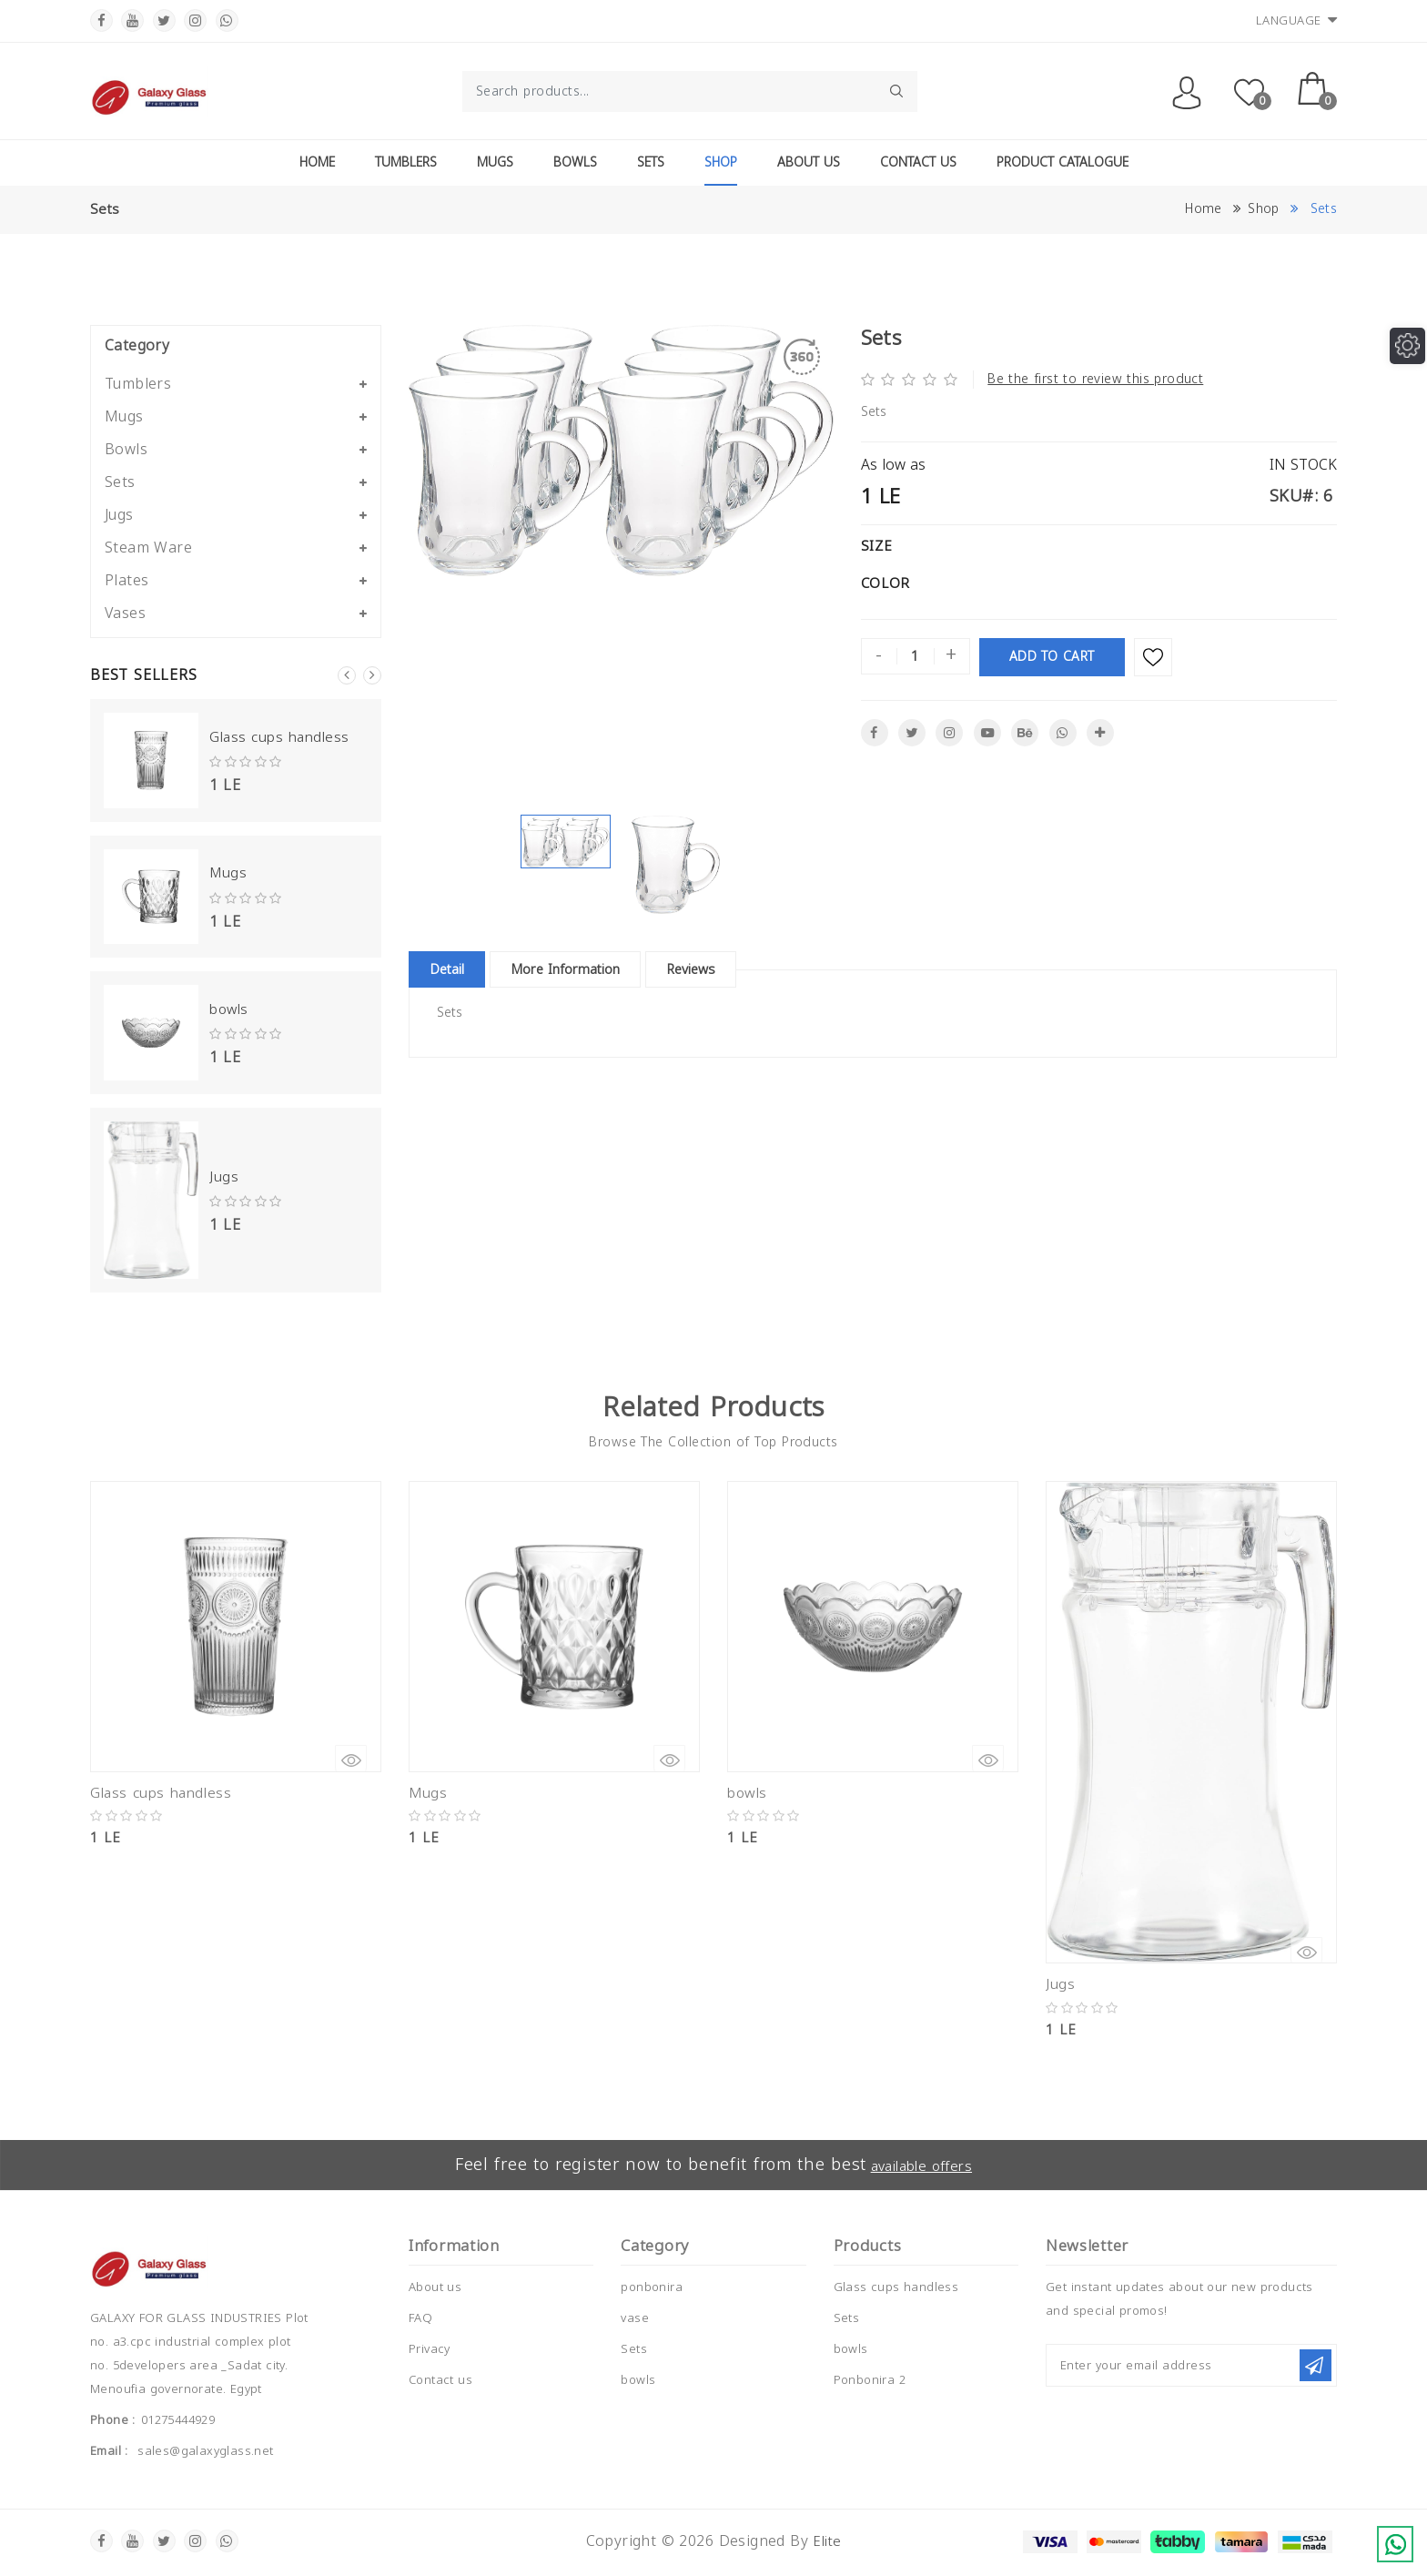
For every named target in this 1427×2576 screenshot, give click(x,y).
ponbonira (652, 2287)
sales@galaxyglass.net (205, 2451)
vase (635, 2317)
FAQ (420, 2317)
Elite (827, 2541)
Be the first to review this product (1095, 379)
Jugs (222, 1176)
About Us (808, 162)
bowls (228, 1009)
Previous (347, 675)
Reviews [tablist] (741, 970)
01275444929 (178, 2420)
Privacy (429, 2348)
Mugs (495, 162)
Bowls (575, 162)
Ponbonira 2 (870, 2379)
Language (1297, 20)
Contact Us (918, 162)
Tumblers (406, 162)
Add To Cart (1052, 656)
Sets (650, 162)
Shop (720, 162)
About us (435, 2287)
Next (372, 675)
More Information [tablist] (594, 970)
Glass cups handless (274, 737)
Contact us (440, 2379)
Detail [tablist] (455, 970)
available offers (924, 2165)
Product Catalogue (1062, 162)
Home (317, 162)
